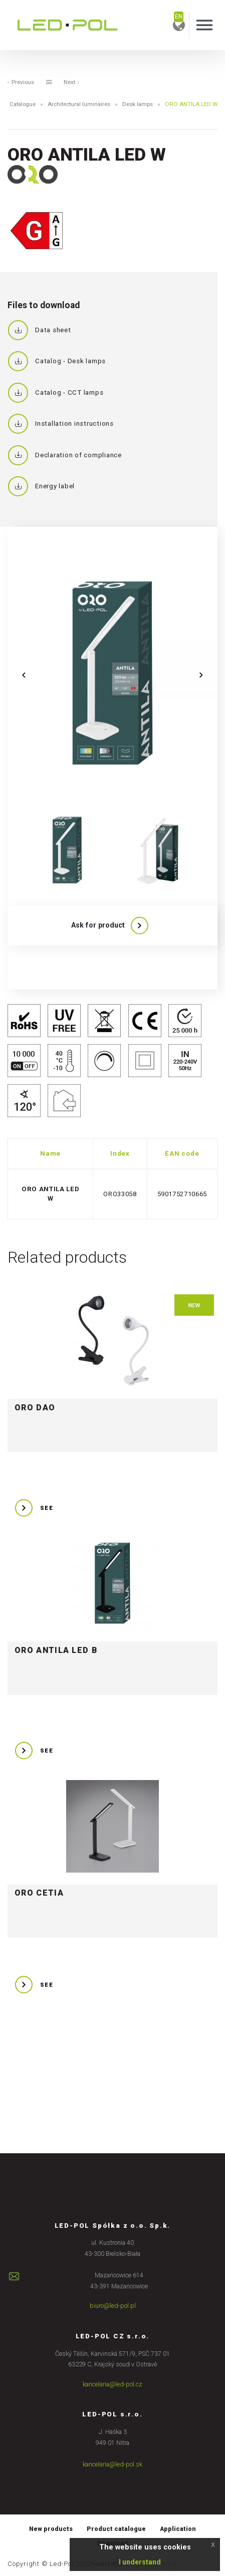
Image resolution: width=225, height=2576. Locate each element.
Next (72, 82)
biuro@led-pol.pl (113, 2306)
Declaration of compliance (65, 455)
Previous (21, 82)
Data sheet (39, 330)
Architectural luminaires (78, 104)
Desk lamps (137, 104)
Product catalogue (116, 2527)
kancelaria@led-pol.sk (112, 2463)
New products (50, 2527)
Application (178, 2527)
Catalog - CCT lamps (55, 393)
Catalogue (20, 104)
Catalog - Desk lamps (57, 361)
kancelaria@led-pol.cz (112, 2383)
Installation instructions (61, 424)
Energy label (41, 486)
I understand (140, 2562)
